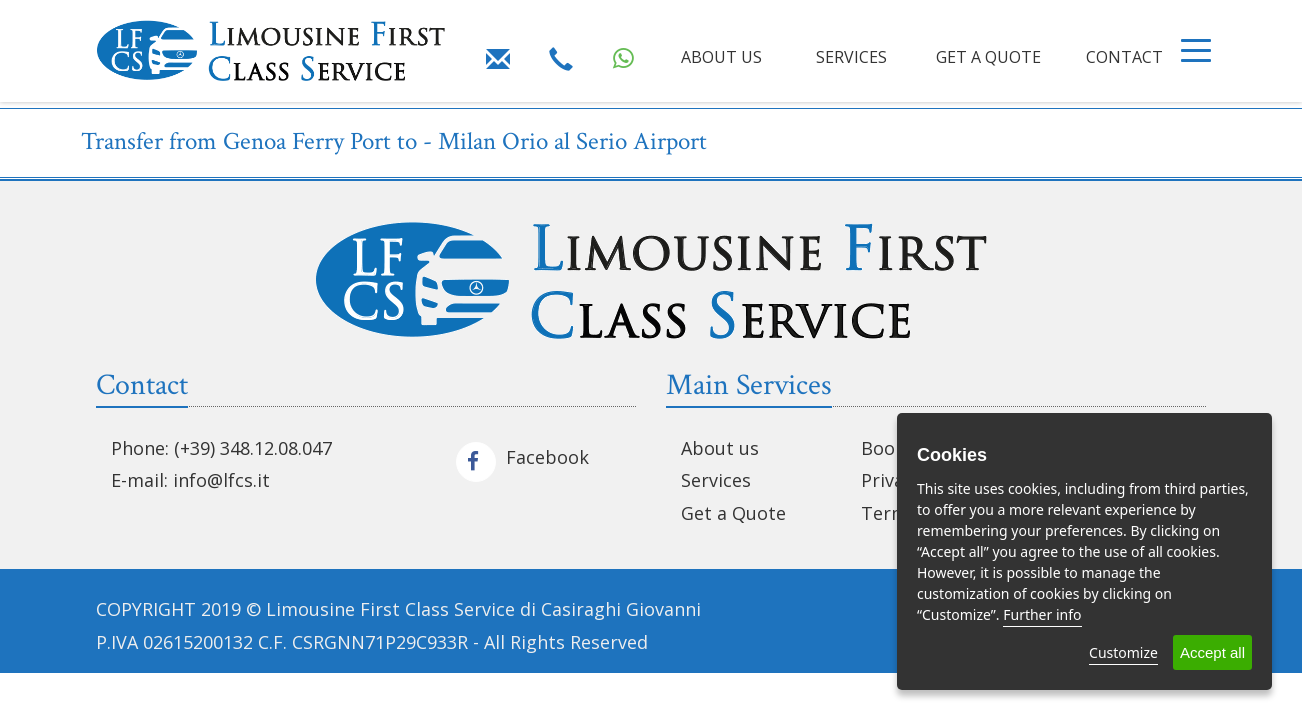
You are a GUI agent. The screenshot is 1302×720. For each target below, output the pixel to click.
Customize (1123, 652)
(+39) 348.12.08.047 (253, 448)
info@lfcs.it (221, 480)
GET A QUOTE (988, 57)
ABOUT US (721, 57)
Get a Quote (733, 513)
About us (720, 448)
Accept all (1212, 652)
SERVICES (851, 57)
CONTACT (1124, 57)
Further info (1042, 614)
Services (716, 480)
